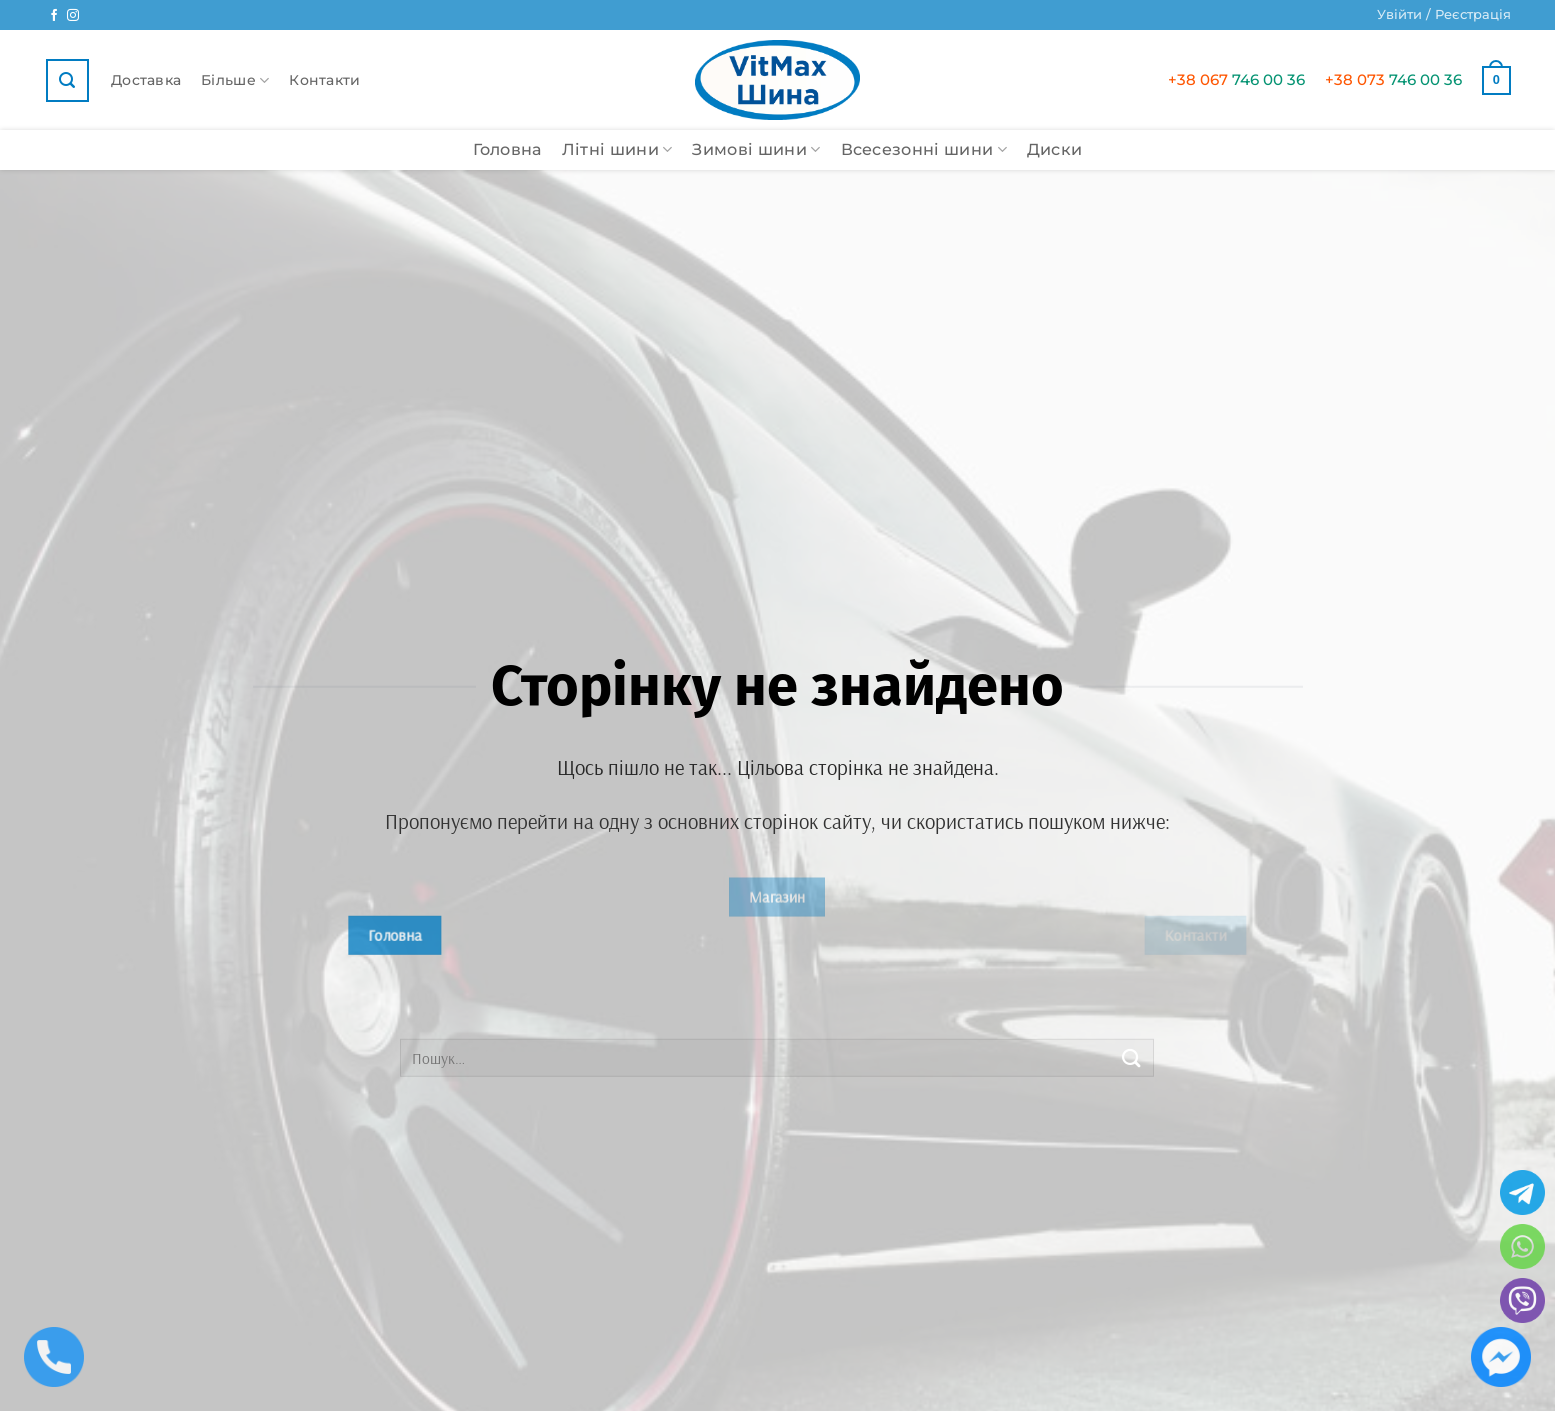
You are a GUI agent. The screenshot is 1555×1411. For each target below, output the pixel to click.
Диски (1055, 149)
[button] (1444, 15)
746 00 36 (1236, 79)
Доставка (146, 80)
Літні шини (617, 150)
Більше (235, 80)
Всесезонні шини (924, 150)
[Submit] (1131, 1057)
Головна (507, 149)
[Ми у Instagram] (73, 16)
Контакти (324, 80)
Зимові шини (756, 150)
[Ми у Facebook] (54, 16)
